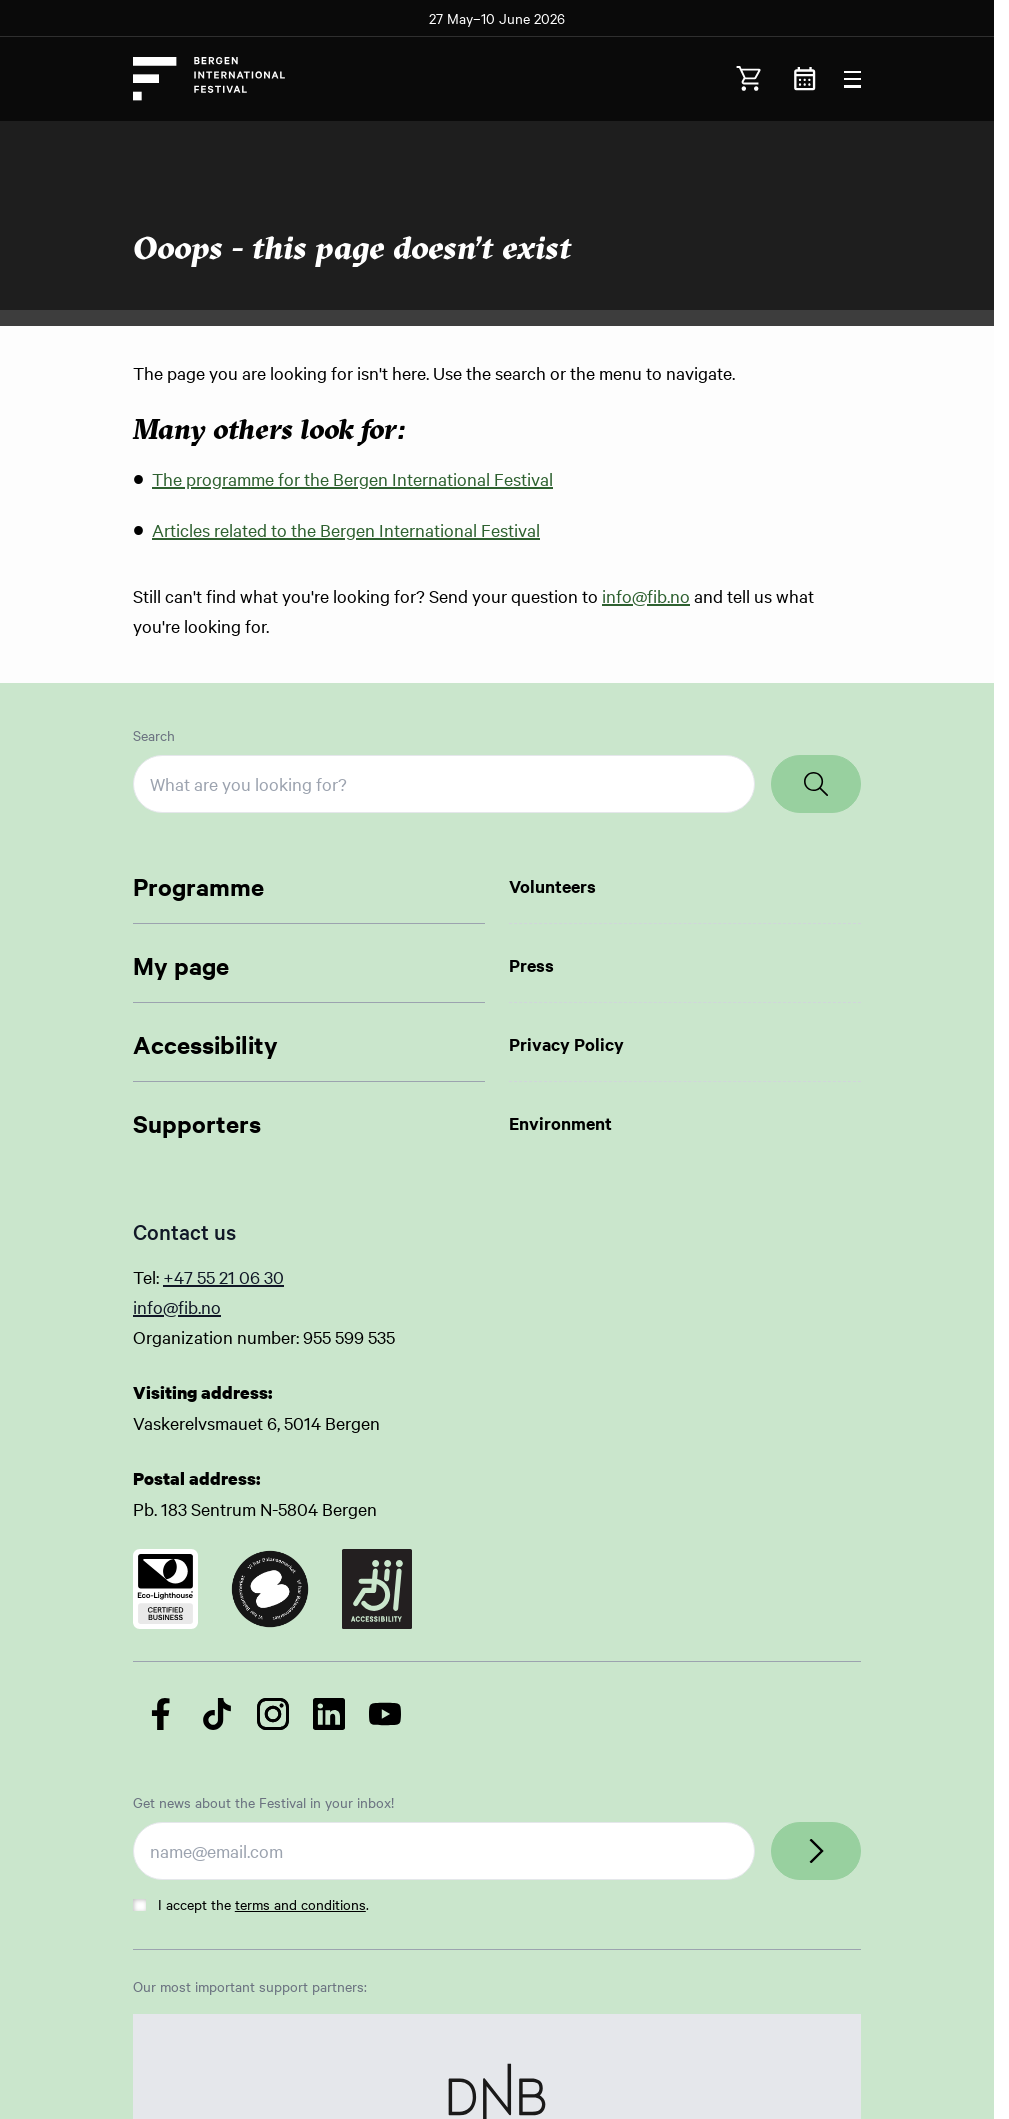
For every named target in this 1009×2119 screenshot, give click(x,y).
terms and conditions (300, 1904)
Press (531, 965)
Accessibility (205, 1044)
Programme (198, 886)
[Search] (816, 784)
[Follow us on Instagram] (273, 1714)
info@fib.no (646, 595)
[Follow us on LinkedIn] (329, 1714)
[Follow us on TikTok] (217, 1714)
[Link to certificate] (165, 1589)
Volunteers (552, 886)
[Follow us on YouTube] (385, 1714)
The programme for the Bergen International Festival (352, 478)
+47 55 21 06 (213, 1276)
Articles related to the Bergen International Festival (346, 529)
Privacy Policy (566, 1044)
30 (274, 1276)
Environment (560, 1123)
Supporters (197, 1123)
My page (181, 965)
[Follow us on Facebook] (161, 1714)
